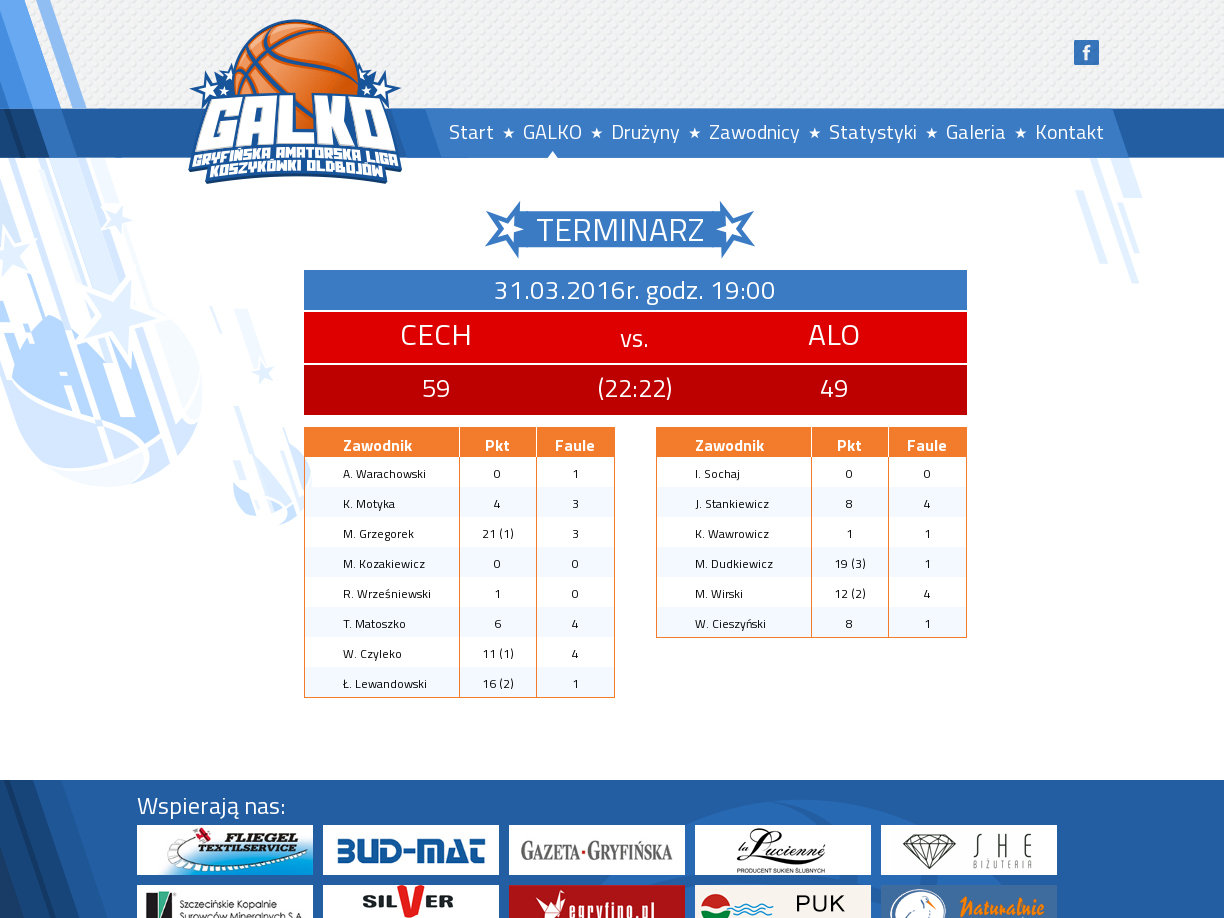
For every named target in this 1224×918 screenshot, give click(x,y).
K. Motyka (369, 503)
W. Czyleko (372, 653)
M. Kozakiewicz (384, 563)
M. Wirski (719, 593)
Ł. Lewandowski (385, 683)
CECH (436, 334)
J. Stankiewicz (732, 503)
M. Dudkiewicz (734, 563)
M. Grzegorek (378, 533)
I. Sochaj (717, 473)
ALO (834, 334)
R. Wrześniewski (387, 593)
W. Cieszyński (730, 623)
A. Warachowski (384, 473)
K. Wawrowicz (732, 533)
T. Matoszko (374, 623)
